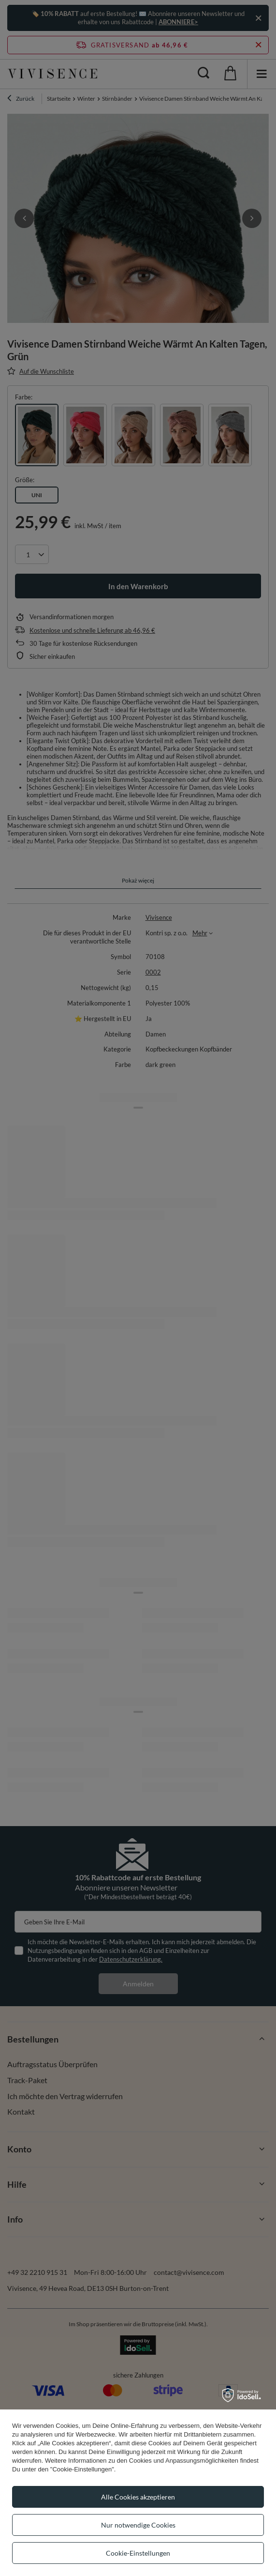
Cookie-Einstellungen (138, 2553)
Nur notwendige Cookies (138, 2525)
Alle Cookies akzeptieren (138, 2497)
